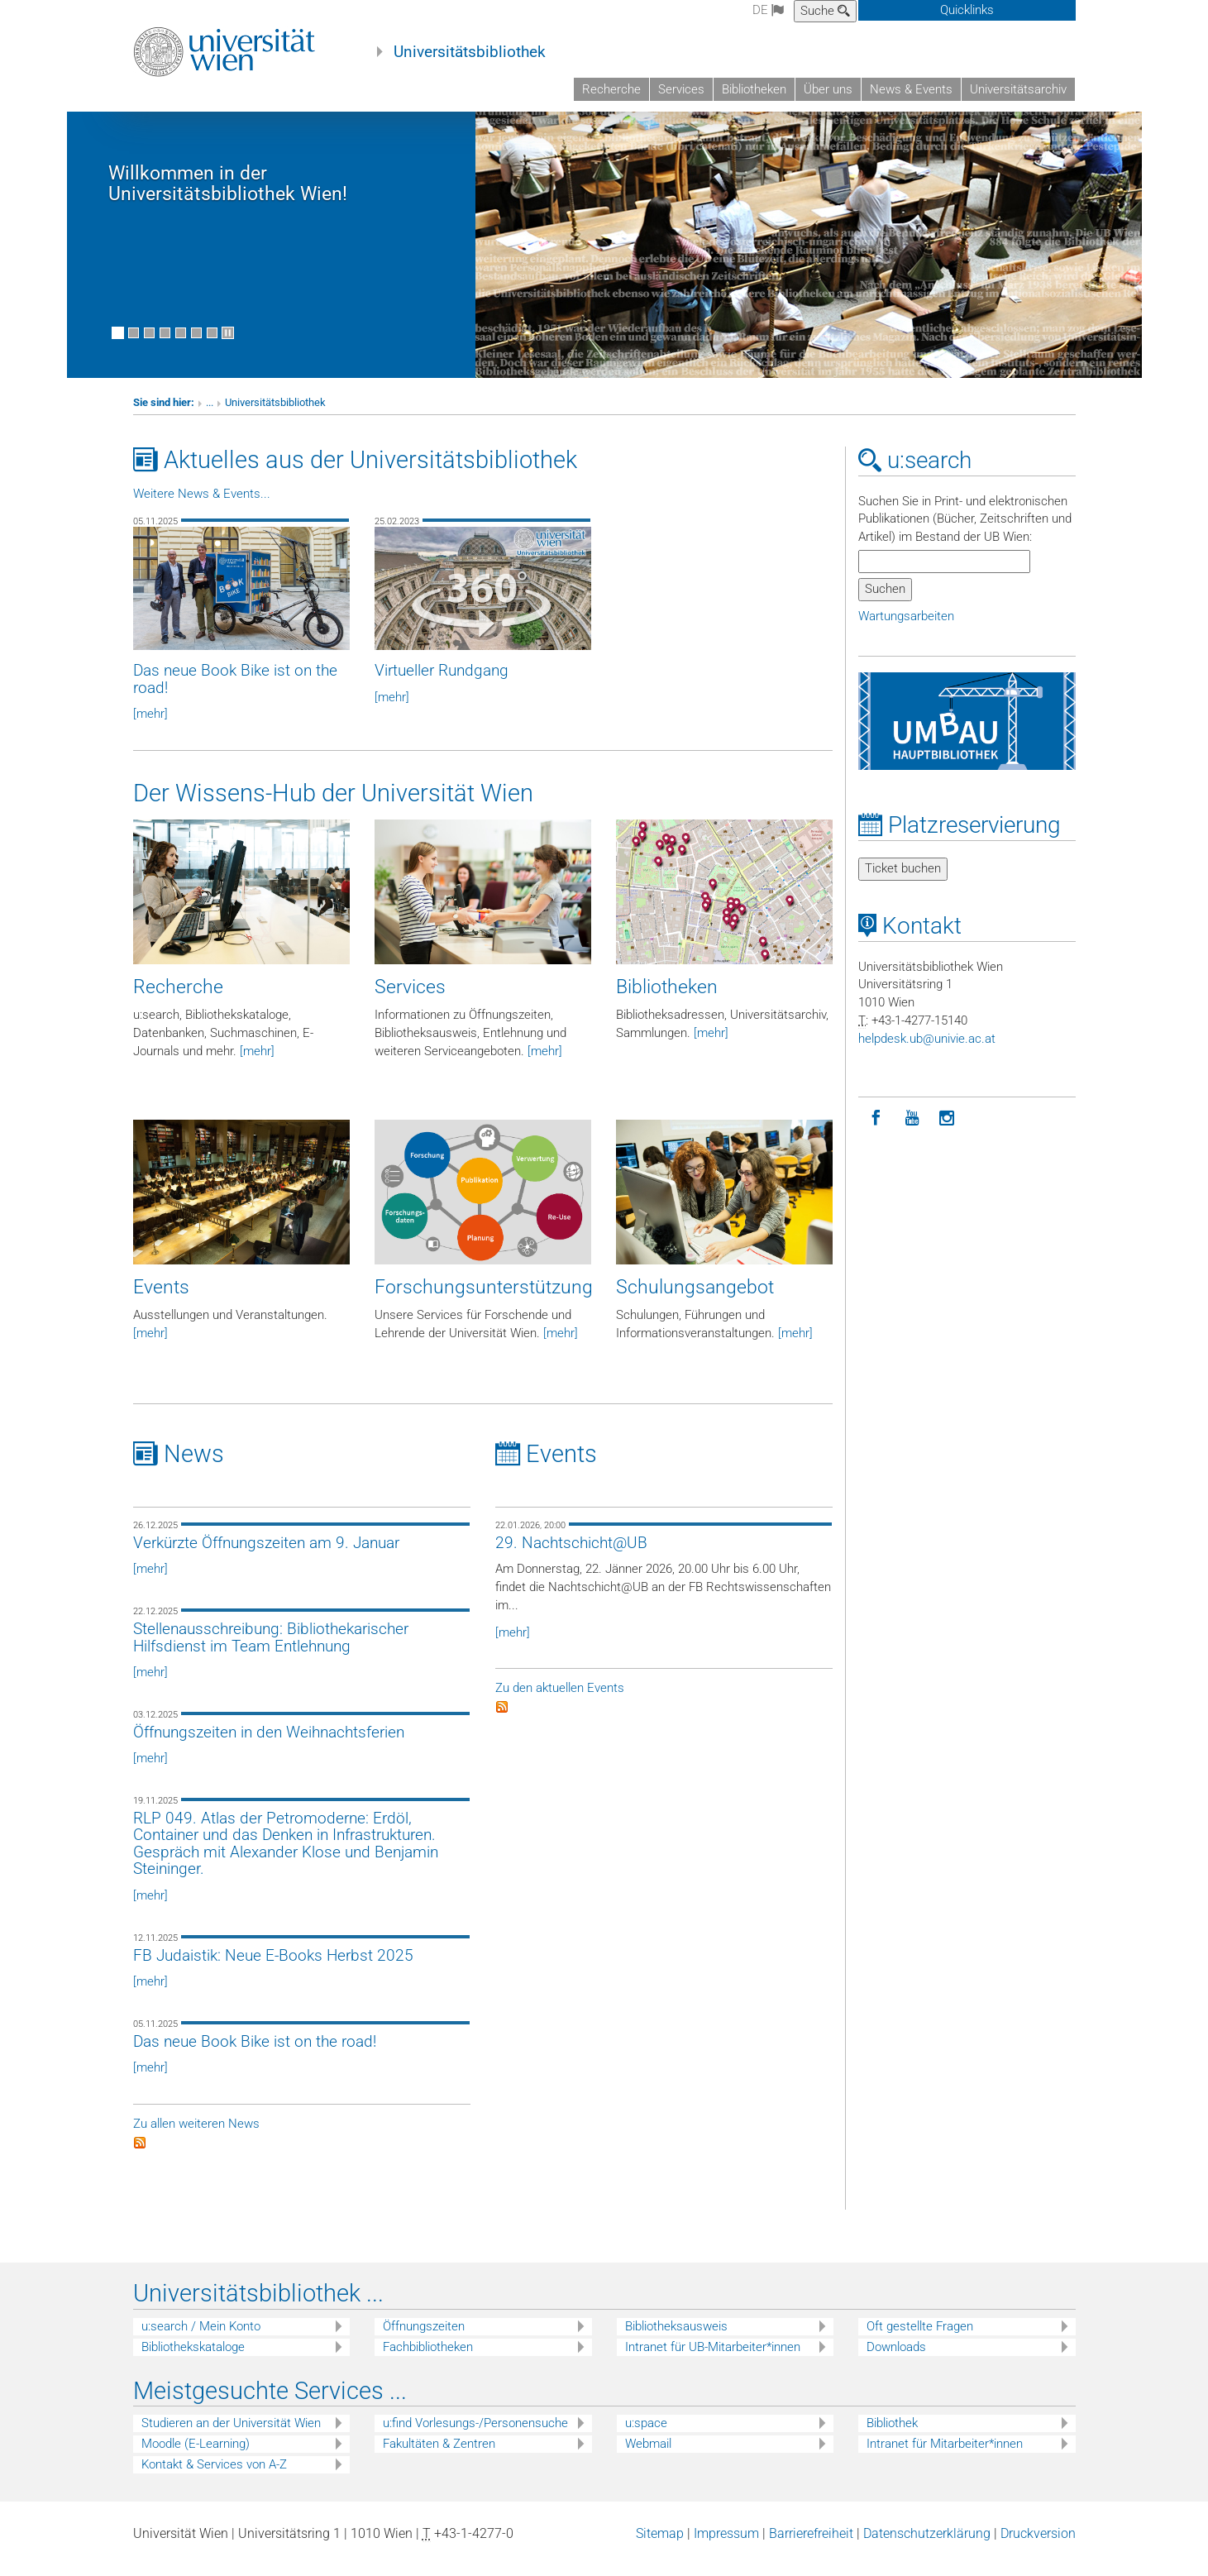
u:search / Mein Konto (200, 2341)
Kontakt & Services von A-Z (214, 2479)
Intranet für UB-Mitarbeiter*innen (712, 2361)
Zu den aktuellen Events (559, 1702)
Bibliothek (892, 2437)
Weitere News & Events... (201, 507)
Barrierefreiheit (811, 2548)
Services (681, 89)
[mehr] (257, 1065)
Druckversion (1038, 2548)
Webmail (648, 2458)
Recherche (611, 89)
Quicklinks (967, 9)
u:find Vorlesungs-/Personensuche (475, 2437)
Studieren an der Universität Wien (231, 2437)
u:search (915, 474)
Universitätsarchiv (1018, 89)
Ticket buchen (903, 882)
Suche (825, 10)
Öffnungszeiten (424, 2341)
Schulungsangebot (695, 1300)
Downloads (896, 2361)
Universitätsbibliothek (470, 52)
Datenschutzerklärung (927, 2548)
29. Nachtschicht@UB (571, 1557)
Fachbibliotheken (428, 2361)
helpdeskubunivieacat (927, 1052)
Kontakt (910, 939)
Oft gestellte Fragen (920, 2341)
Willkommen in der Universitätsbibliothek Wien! (227, 197)
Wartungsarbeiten (906, 630)
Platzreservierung (959, 839)
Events (161, 1300)
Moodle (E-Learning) (195, 2458)
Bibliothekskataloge (193, 2361)
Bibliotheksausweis (676, 2341)
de (768, 9)
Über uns (828, 89)
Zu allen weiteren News (196, 2137)
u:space (646, 2437)
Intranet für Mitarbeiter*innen (945, 2458)
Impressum (726, 2548)
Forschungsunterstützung (484, 1300)
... (209, 416)
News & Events (911, 89)
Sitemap (660, 2548)
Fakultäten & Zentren (439, 2458)
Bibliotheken (754, 89)
